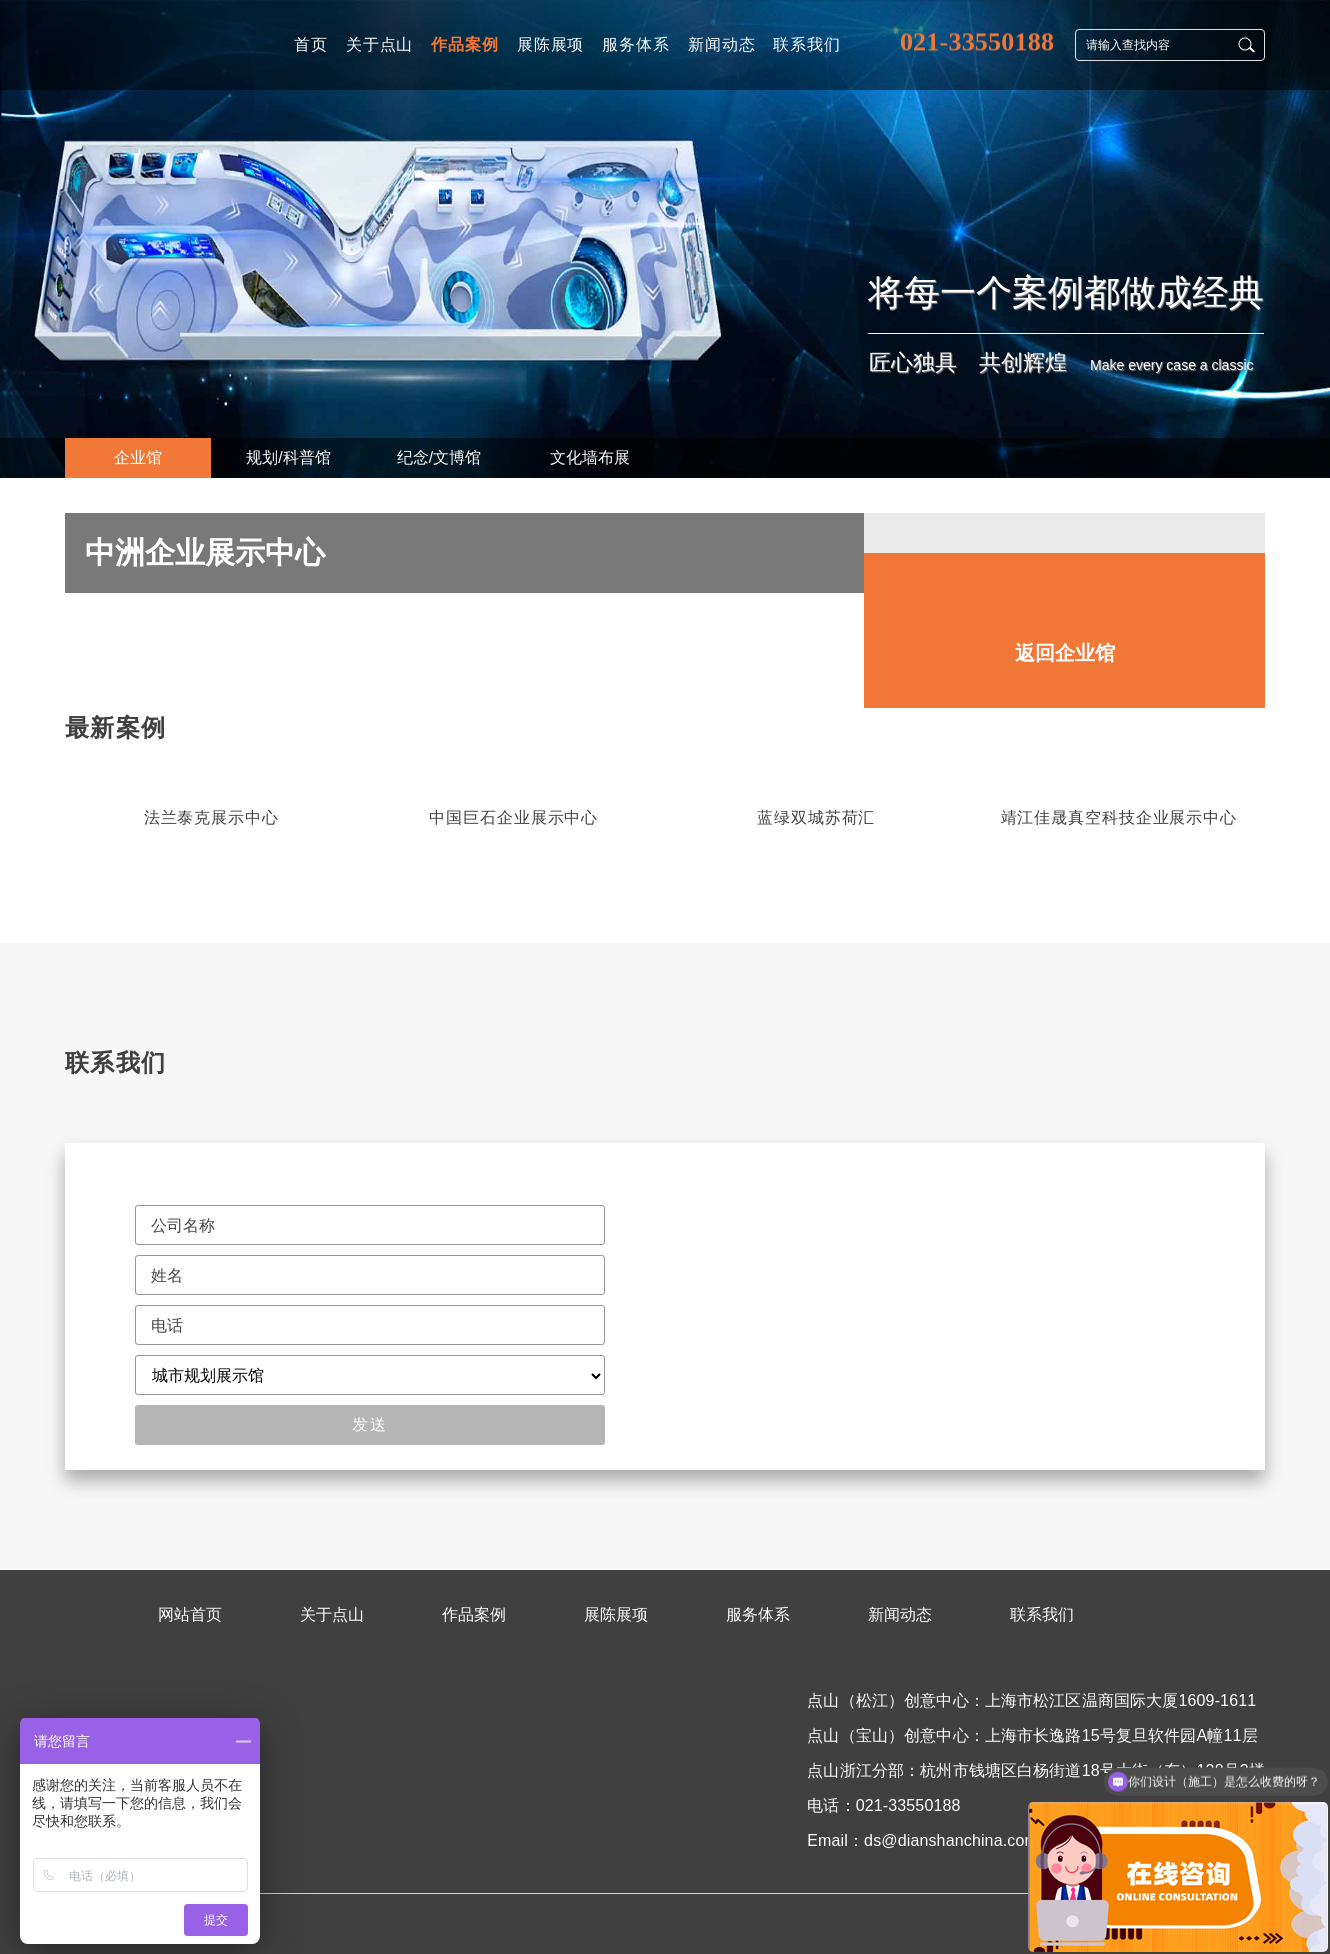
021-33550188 (977, 39)
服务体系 (758, 1614)
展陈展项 (616, 1614)
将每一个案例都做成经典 (1066, 292)
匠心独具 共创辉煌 (968, 362)
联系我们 (1042, 1614)
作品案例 (474, 1614)
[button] (1251, 828)
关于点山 (332, 1614)
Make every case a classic (1171, 365)
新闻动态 (900, 1614)
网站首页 (190, 1614)
